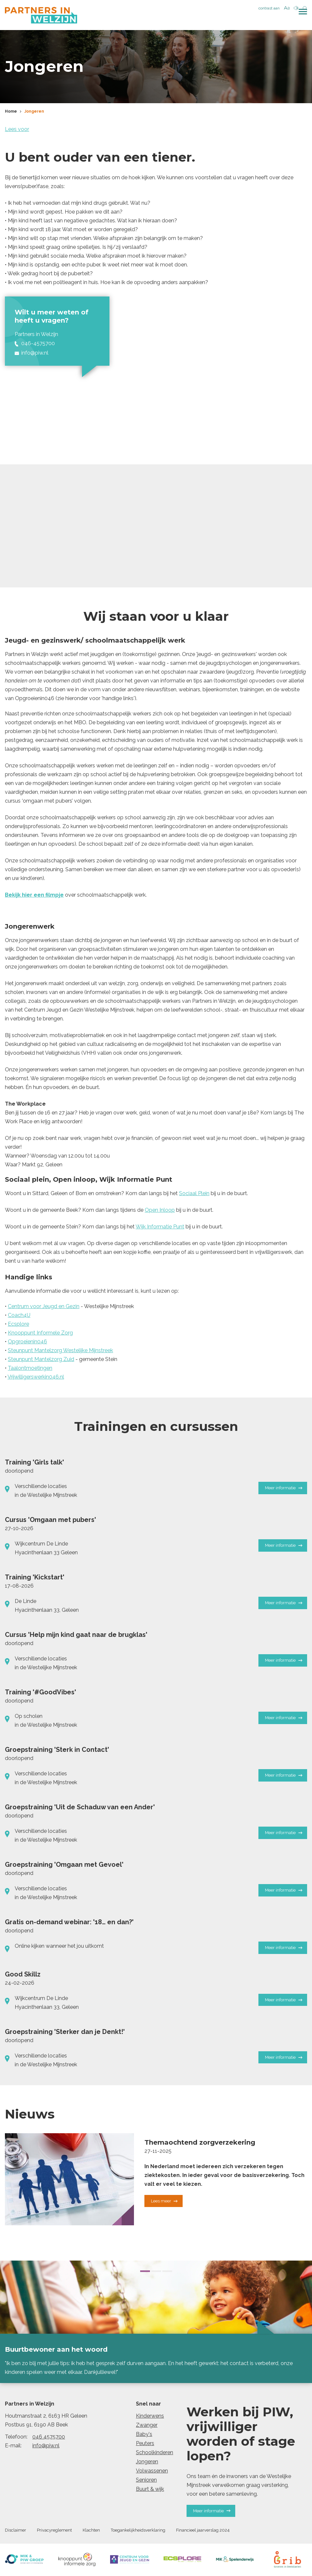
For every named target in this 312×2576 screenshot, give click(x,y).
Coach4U (19, 1316)
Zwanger (146, 2426)
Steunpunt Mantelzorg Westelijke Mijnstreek (60, 1351)
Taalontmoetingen (30, 1369)
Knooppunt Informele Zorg (40, 1334)
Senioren (146, 2481)
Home (11, 112)
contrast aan (269, 8)
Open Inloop (160, 1211)
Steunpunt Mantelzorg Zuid (41, 1360)
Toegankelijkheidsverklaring (138, 2531)
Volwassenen (152, 2472)
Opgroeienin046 (27, 1342)
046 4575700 (48, 2438)
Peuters (145, 2444)
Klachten (91, 2531)
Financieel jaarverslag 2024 (203, 2531)
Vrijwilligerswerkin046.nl (36, 1378)
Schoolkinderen (154, 2453)
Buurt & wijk (150, 2490)
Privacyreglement (54, 2531)
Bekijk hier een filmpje (34, 896)
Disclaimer (15, 2531)
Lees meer (164, 2202)
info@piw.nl (45, 2446)
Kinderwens (150, 2417)
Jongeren (34, 112)
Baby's (144, 2435)
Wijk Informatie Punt (160, 1227)
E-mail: (13, 2446)
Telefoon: (16, 2438)
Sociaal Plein (194, 1194)
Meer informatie (283, 1488)
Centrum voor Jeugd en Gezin (43, 1307)
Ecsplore (18, 1325)
